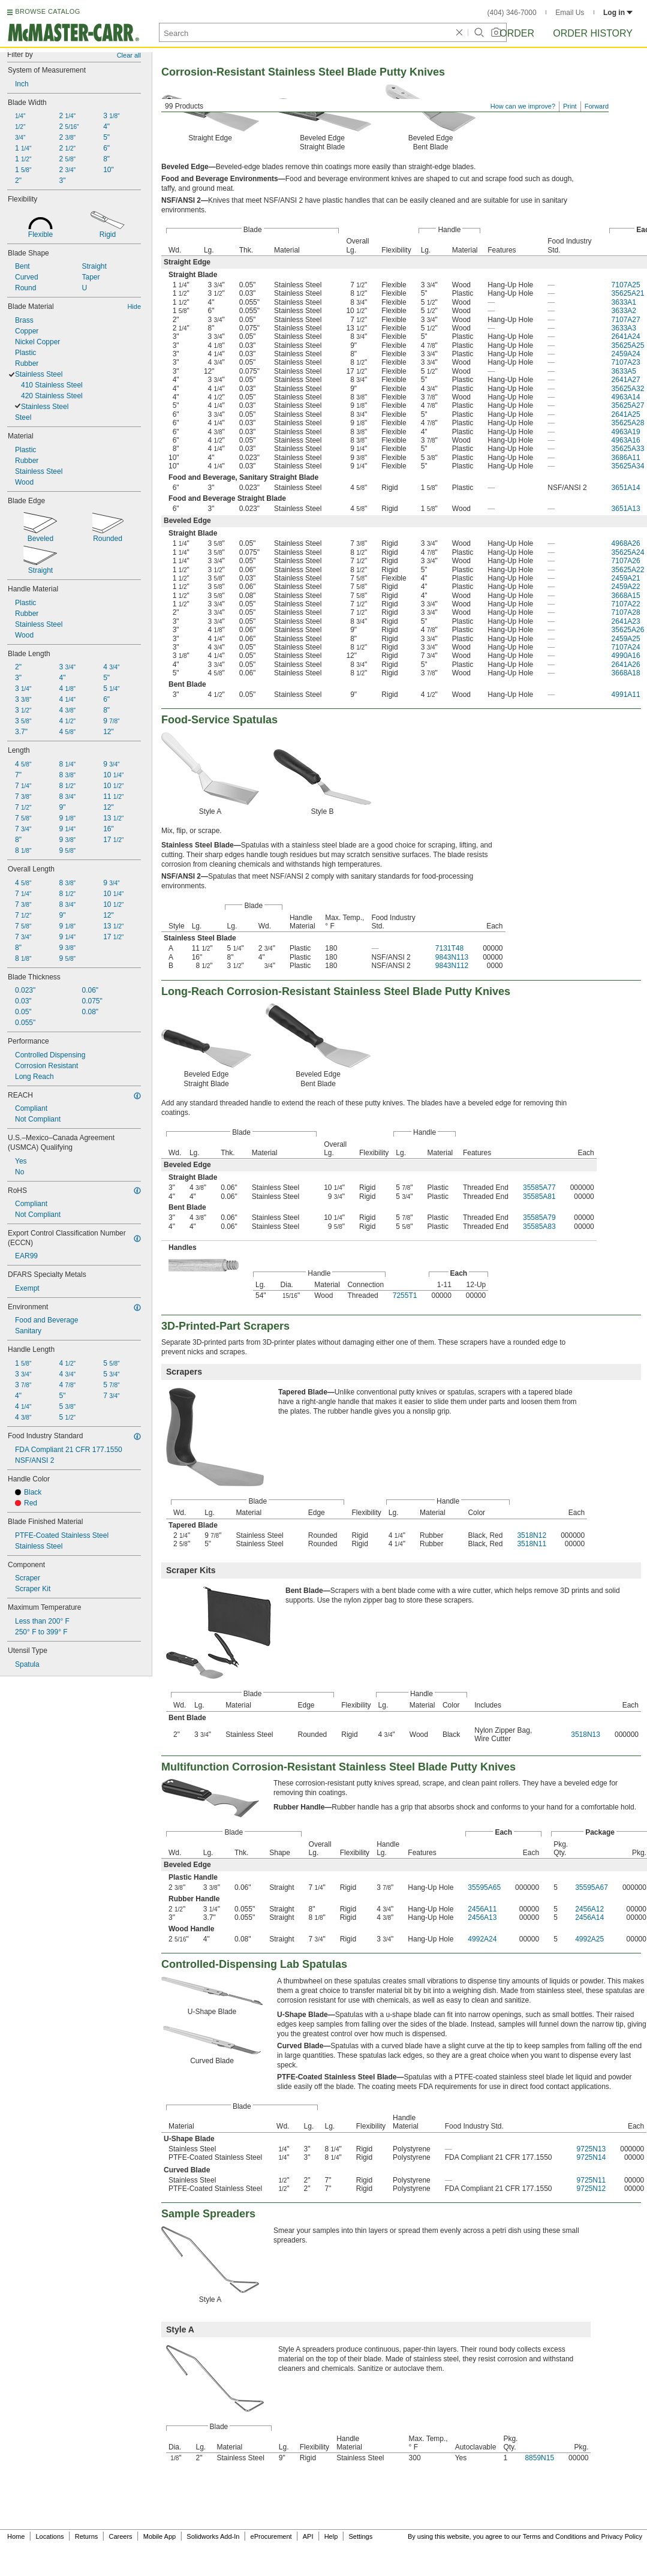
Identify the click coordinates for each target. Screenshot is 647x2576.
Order (516, 33)
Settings (360, 2536)
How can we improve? (522, 106)
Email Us (569, 12)
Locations (50, 2536)
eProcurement (271, 2536)
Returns (86, 2536)
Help (331, 2536)
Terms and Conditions (554, 2536)
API (308, 2536)
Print (570, 106)
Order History (593, 33)
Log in (618, 12)
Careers (120, 2536)
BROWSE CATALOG (47, 11)
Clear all (129, 55)
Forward (597, 106)
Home (16, 2536)
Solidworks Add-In (212, 2536)
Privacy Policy (621, 2536)
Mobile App (159, 2536)
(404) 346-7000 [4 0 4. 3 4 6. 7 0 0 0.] (512, 12)
